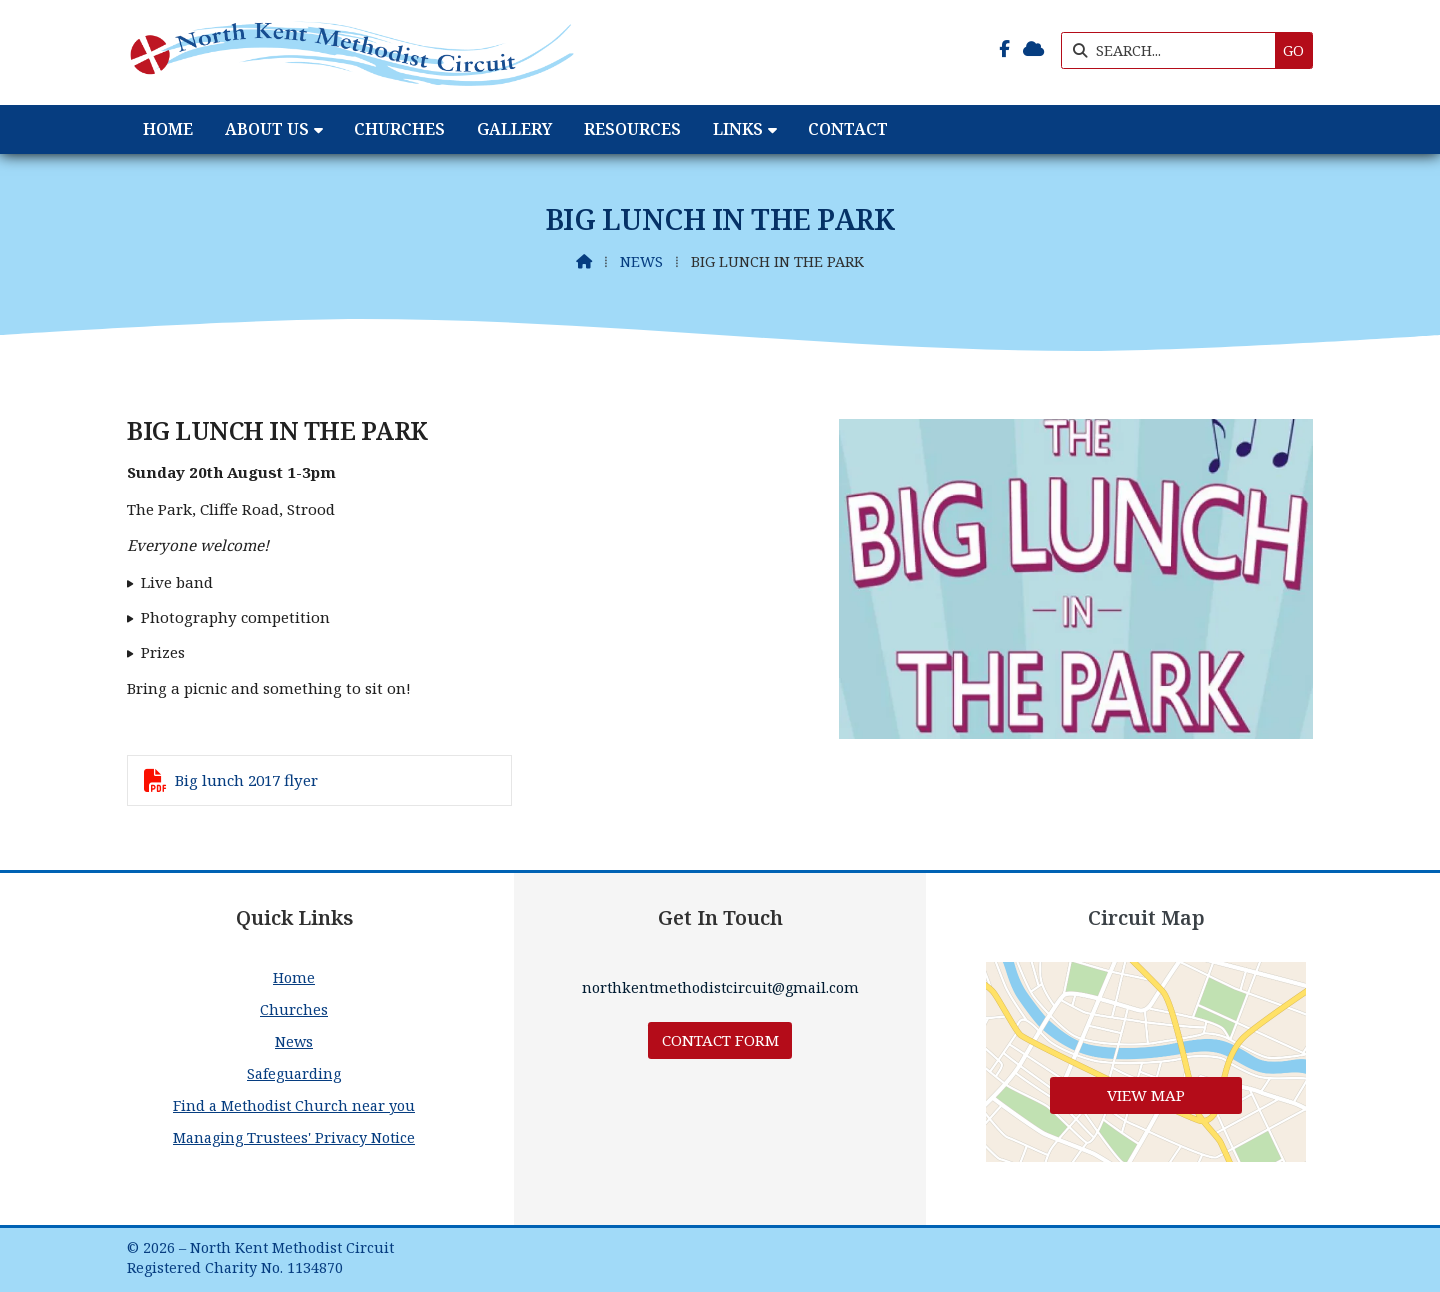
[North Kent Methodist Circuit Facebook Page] (1004, 49)
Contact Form (720, 1040)
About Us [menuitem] (267, 129)
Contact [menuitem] (848, 129)
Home (294, 977)
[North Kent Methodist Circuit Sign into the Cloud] (1033, 49)
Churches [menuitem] (399, 129)
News (641, 261)
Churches (294, 1009)
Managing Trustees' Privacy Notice (294, 1137)
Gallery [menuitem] (514, 129)
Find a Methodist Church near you (294, 1105)
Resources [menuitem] (632, 129)
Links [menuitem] (738, 129)
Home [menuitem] (168, 129)
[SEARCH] (1173, 50)
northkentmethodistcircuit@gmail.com (720, 987)
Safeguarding (294, 1073)
